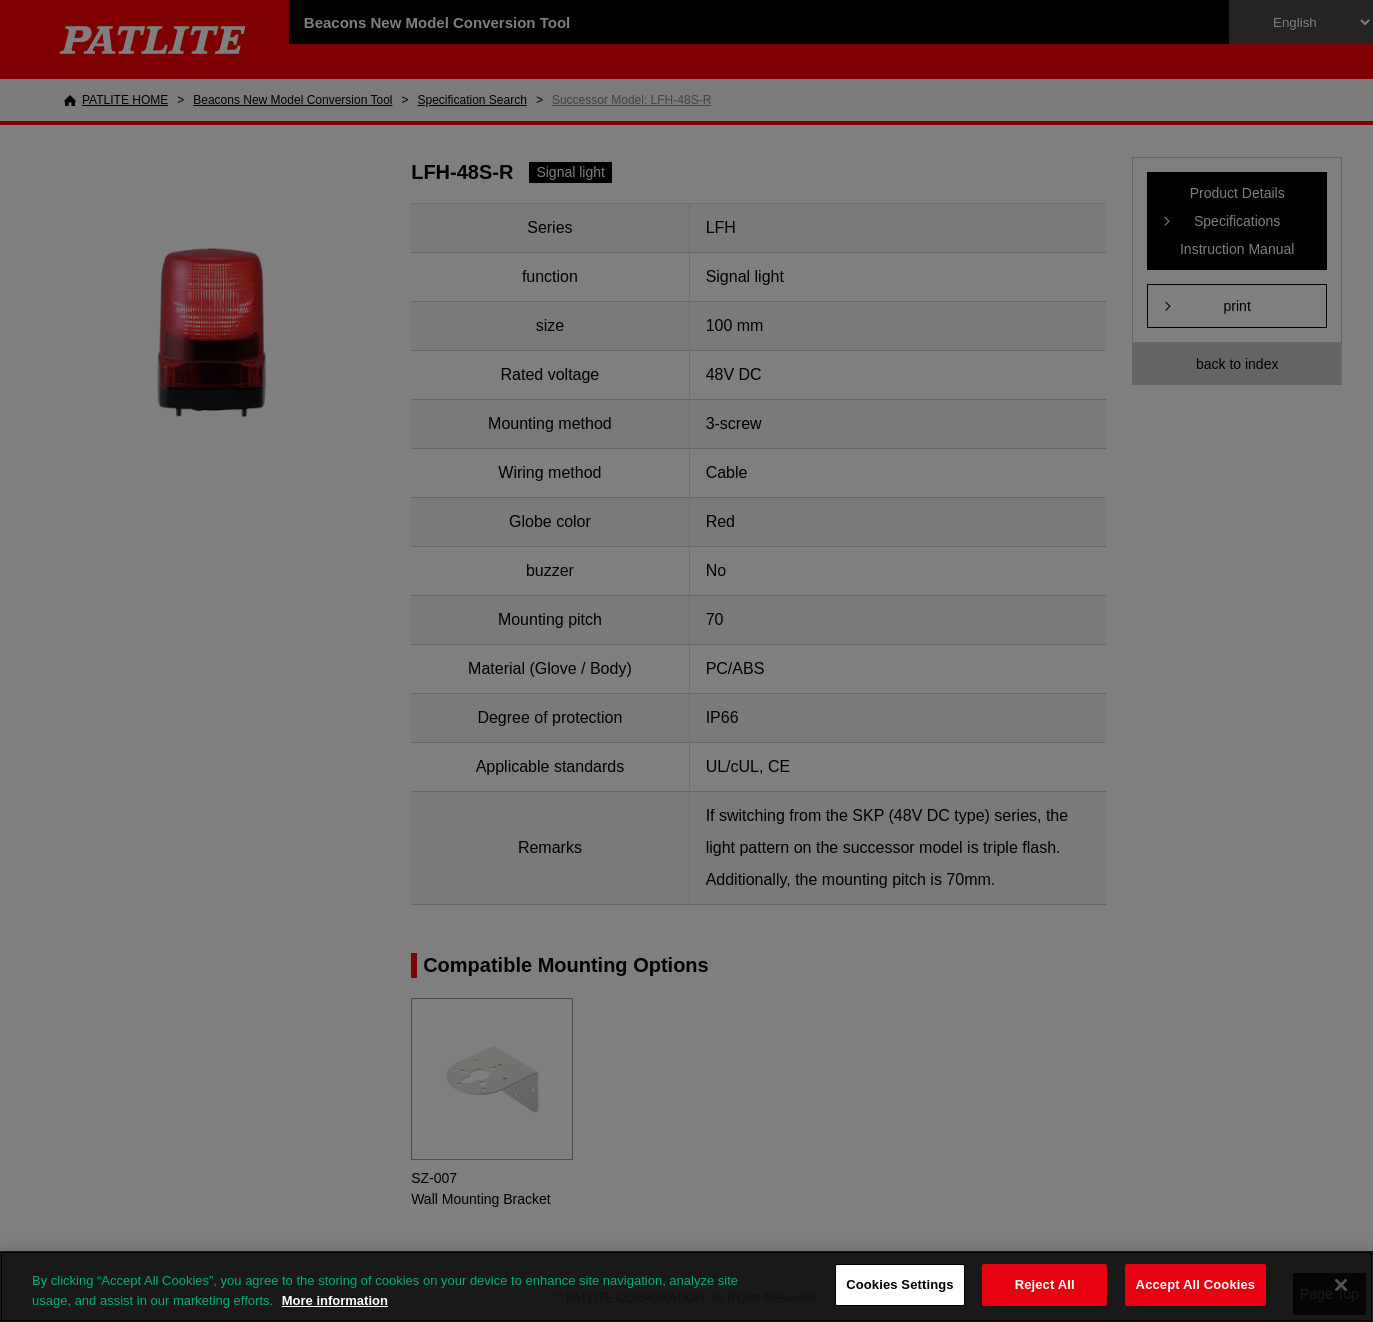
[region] (686, 1286)
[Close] (1341, 1285)
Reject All (1045, 1284)
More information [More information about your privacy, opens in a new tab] (335, 1300)
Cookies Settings (900, 1284)
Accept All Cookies (1196, 1284)
